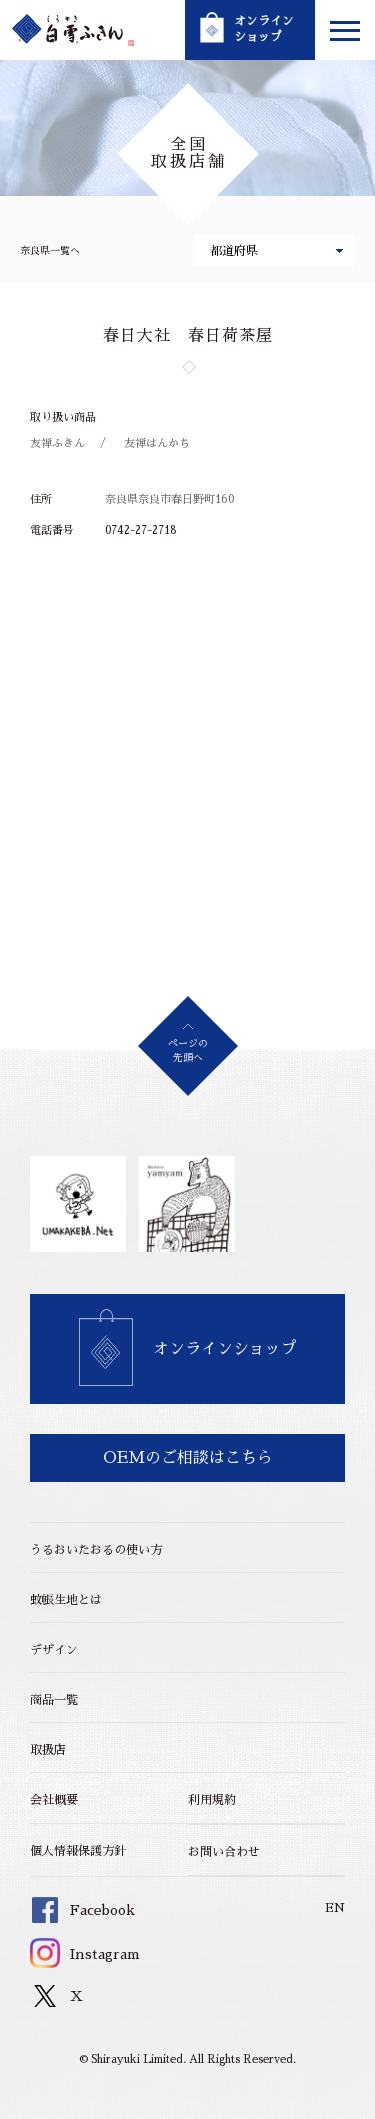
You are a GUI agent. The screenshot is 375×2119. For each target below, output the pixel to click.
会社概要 (54, 1800)
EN (335, 1908)
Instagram (85, 1954)
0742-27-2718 (141, 530)
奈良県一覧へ (50, 251)
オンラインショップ (225, 1349)
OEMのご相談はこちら (188, 1458)
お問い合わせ (224, 1852)
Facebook (82, 1910)
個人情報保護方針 (78, 1851)
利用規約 (212, 1800)
